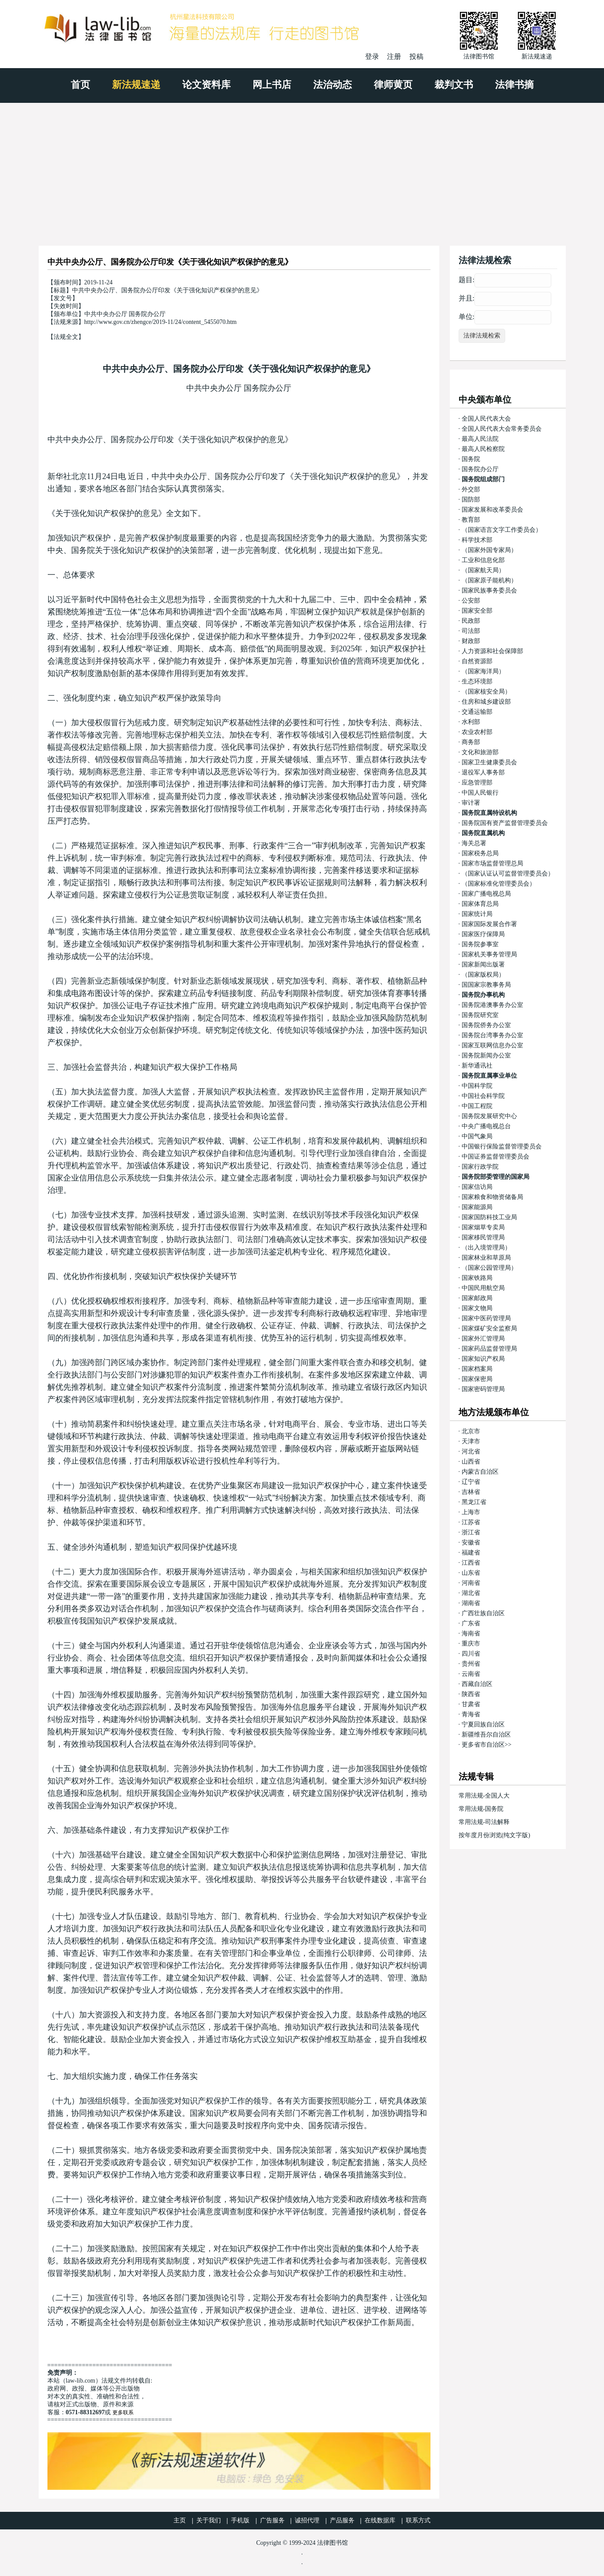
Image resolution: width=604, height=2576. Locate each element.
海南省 (471, 1633)
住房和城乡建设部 (486, 701)
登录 (372, 56)
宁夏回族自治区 (483, 1724)
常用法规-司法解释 (484, 1822)
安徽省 (471, 1542)
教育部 (471, 519)
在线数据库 (380, 2520)
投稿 (416, 56)
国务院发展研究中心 (489, 1116)
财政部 (471, 641)
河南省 (471, 1583)
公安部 (471, 600)
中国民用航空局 (483, 1288)
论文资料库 (206, 84)
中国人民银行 (480, 792)
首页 (80, 84)
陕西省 (471, 1694)
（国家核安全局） (486, 691)
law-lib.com (80, 2380)
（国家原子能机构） (489, 580)
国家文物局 (477, 1308)
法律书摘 (514, 84)
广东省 (471, 1623)
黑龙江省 (474, 1502)
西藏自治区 (477, 1684)
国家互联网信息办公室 (492, 1045)
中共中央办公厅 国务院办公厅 (238, 388)
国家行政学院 (480, 1166)
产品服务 (342, 2520)
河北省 (471, 1451)
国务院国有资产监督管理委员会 (505, 823)
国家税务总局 (480, 853)
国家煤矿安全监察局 (489, 1328)
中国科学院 (477, 1086)
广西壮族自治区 (483, 1613)
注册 (394, 56)
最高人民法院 (480, 439)
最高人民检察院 (483, 449)
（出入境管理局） (486, 1247)
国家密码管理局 (483, 1389)
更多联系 (123, 2412)
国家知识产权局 (483, 1358)
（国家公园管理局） (489, 1267)
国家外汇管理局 (483, 1338)
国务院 (471, 459)
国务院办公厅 (480, 469)
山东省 (471, 1573)
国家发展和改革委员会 (492, 509)
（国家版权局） (483, 974)
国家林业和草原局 (486, 1257)
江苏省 (471, 1522)
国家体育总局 (480, 904)
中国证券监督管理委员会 (495, 1156)
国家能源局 (477, 1207)
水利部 (471, 722)
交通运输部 (477, 711)
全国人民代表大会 (486, 418)
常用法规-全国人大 (484, 1795)
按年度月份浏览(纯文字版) (494, 1835)
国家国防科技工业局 (489, 1217)
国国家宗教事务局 (486, 984)
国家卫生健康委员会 (489, 762)
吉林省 (471, 1492)
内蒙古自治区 (480, 1471)
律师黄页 (393, 84)
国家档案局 (477, 1369)
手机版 (240, 2520)
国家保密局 (477, 1379)
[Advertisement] (302, 168)
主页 (180, 2520)
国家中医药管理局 (486, 1318)
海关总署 (474, 843)
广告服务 (272, 2520)
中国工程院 (477, 1106)
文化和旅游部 (480, 752)
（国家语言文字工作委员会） (502, 530)
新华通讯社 (477, 1065)
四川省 (471, 1653)
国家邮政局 (477, 1298)
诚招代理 (307, 2520)
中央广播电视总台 (486, 1126)
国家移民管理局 (483, 1237)
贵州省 (471, 1663)
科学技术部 (477, 540)
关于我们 (208, 2520)
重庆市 (471, 1643)
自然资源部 (477, 661)
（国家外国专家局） (489, 550)
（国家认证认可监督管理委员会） (508, 873)
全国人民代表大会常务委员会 (502, 428)
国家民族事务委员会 (489, 590)
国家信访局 (477, 1187)
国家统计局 (477, 914)
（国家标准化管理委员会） (498, 883)
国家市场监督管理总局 (492, 863)
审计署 (471, 802)
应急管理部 (477, 782)
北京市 (471, 1431)
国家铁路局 (477, 1278)
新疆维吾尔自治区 (486, 1734)
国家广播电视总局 (486, 893)
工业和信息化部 (483, 560)
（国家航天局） (483, 570)
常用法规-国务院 (481, 1809)
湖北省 (471, 1593)
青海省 (471, 1714)
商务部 (471, 742)
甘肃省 (471, 1704)
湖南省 (471, 1603)
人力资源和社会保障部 (492, 651)
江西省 (471, 1562)
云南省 (471, 1674)
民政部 (471, 621)
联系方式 (418, 2520)
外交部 (471, 489)
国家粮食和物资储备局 (492, 1197)
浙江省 (471, 1532)
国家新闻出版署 (483, 964)
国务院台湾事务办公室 (492, 1035)
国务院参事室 (480, 944)
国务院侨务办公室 (486, 1025)
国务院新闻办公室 (486, 1055)
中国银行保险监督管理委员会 (502, 1146)
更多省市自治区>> (487, 1744)
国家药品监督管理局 (489, 1348)
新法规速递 (136, 84)
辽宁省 (471, 1482)
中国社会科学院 (483, 1096)
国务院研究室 (480, 1015)
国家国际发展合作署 (489, 924)
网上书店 (272, 84)
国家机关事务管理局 (489, 954)
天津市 (471, 1441)
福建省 (471, 1552)
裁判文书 (453, 84)
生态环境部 (477, 681)
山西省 (471, 1461)
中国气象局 (477, 1136)
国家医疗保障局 (483, 934)
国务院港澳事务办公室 (492, 1005)
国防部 (471, 499)
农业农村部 (477, 732)
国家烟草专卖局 (483, 1227)
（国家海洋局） (483, 671)
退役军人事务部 (483, 772)
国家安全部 (477, 610)
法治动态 (332, 84)
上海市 (471, 1512)
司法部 (471, 631)
